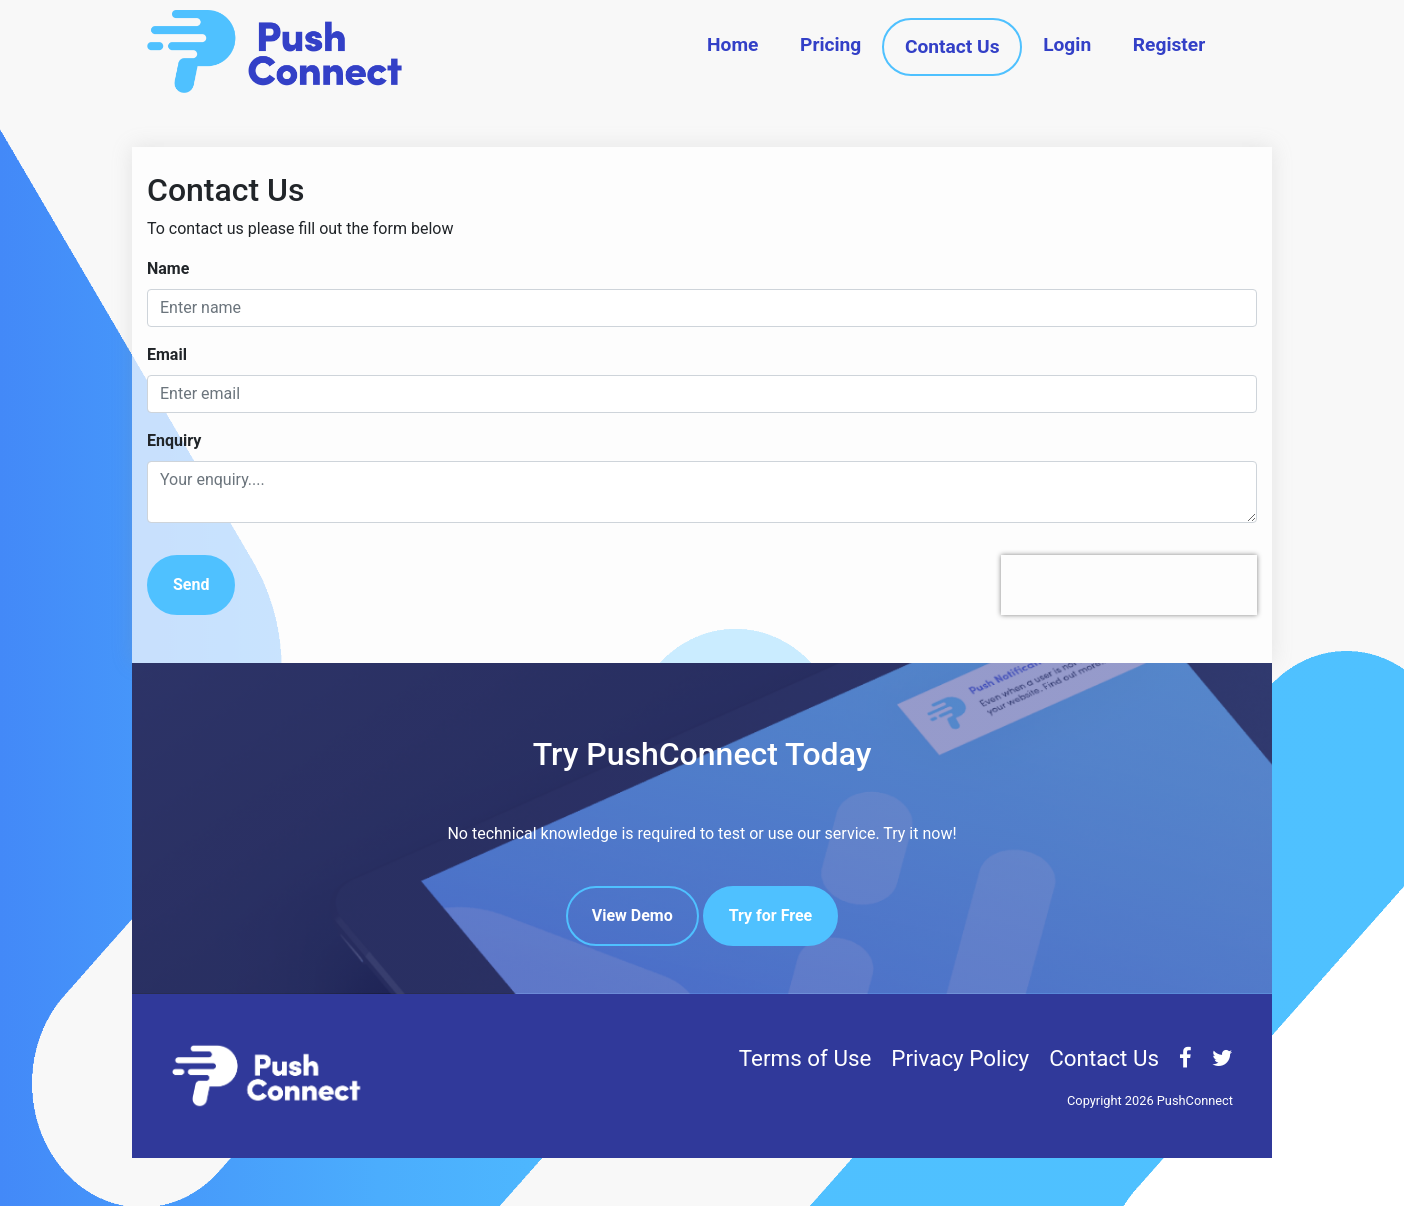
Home (732, 44)
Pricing (830, 44)
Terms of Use (805, 1058)
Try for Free (771, 915)
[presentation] (1129, 585)
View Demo (632, 915)
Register (1169, 44)
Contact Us (952, 46)
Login (1067, 44)
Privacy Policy (960, 1058)
